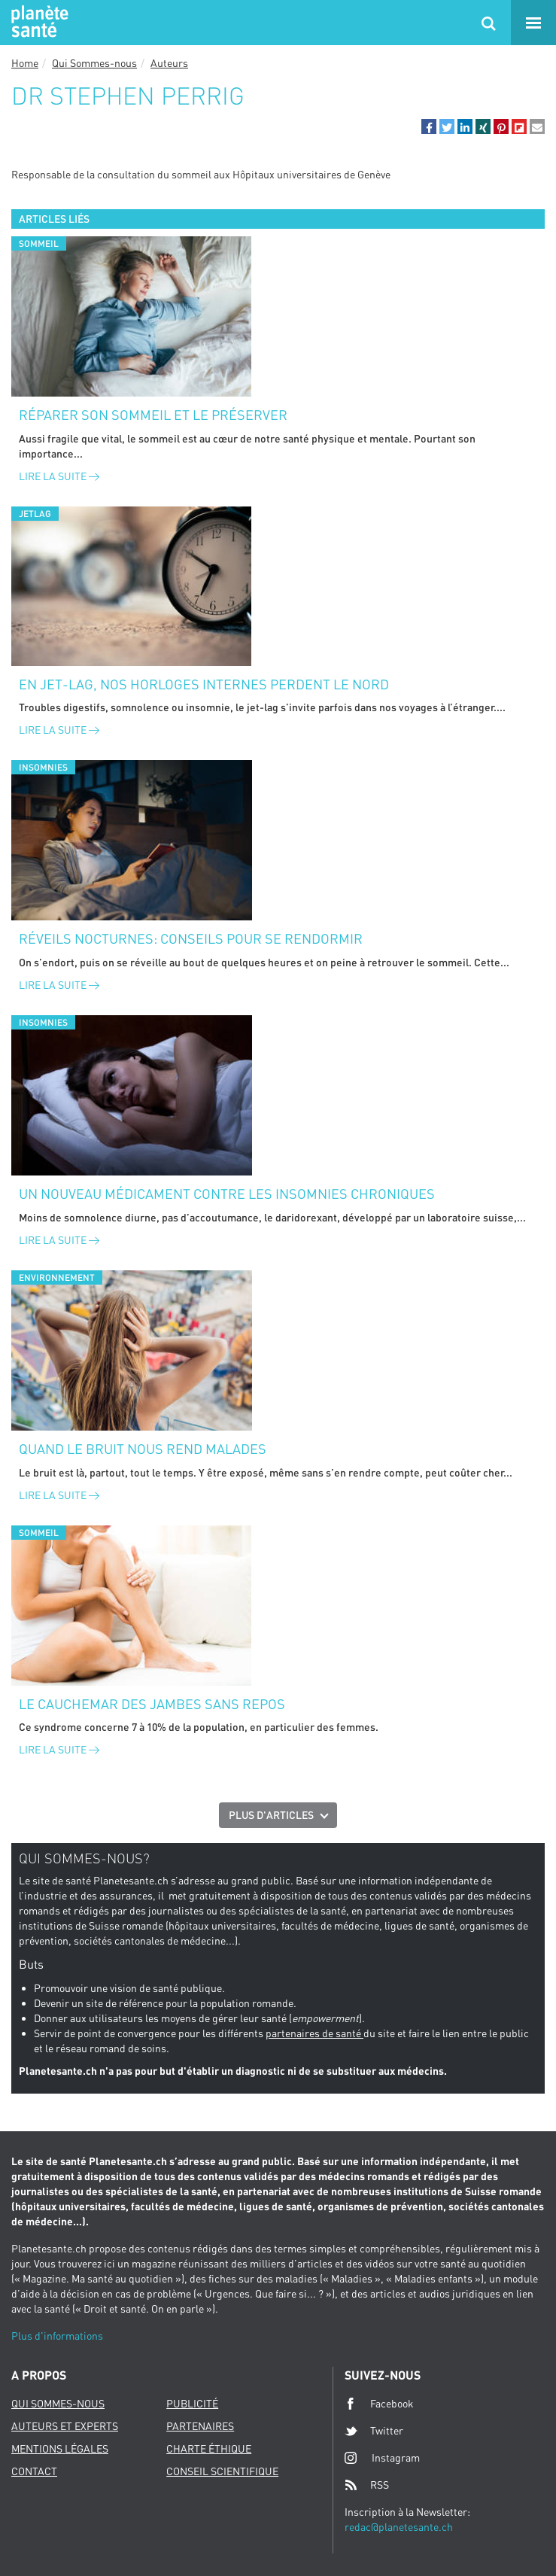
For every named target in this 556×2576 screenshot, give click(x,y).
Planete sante (37, 22)
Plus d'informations (57, 2335)
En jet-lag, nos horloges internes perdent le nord (204, 684)
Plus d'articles (271, 1814)
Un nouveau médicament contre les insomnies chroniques (227, 1193)
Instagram (382, 2457)
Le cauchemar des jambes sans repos (152, 1704)
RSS (367, 2484)
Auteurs (169, 62)
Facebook (379, 2403)
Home (24, 62)
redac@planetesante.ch (399, 2526)
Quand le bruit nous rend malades (142, 1448)
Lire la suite (59, 476)
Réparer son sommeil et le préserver (153, 414)
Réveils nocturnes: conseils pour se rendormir (191, 938)
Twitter (374, 2430)
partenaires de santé (314, 2033)
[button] (428, 126)
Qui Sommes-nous (94, 62)
